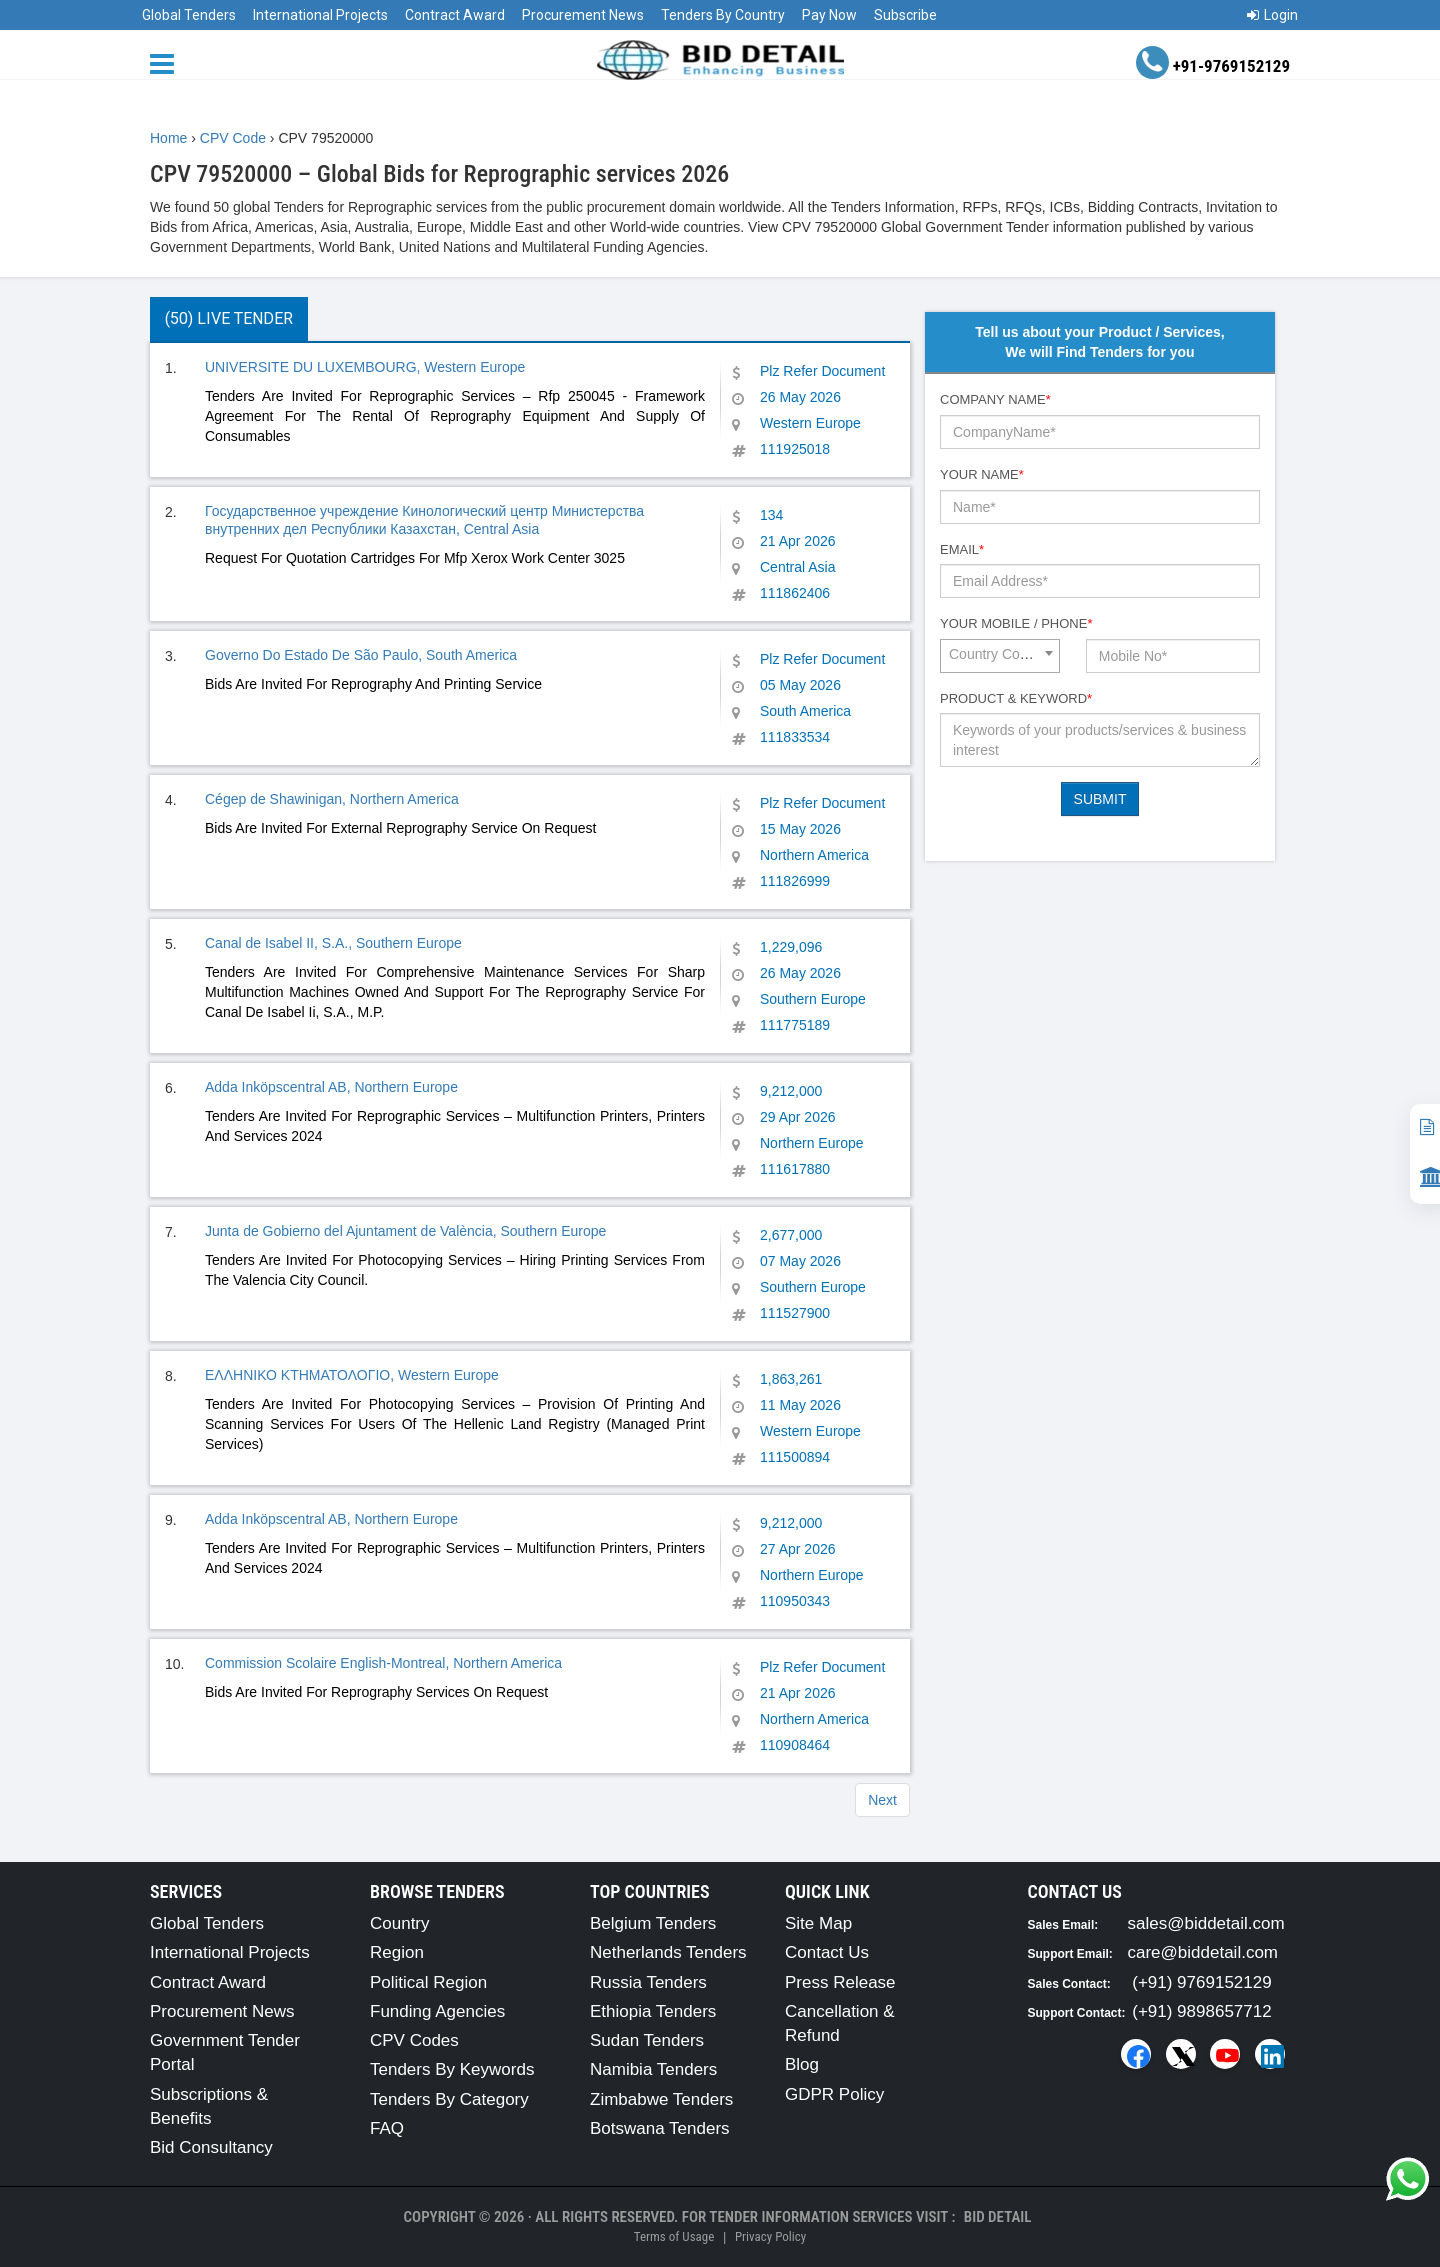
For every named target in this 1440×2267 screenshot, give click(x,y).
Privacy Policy (770, 2236)
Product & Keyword (1016, 698)
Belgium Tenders (653, 1923)
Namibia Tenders (653, 2069)
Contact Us (827, 1952)
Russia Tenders (648, 1982)
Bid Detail (998, 2217)
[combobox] (1000, 656)
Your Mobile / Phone (1016, 623)
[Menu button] (167, 62)
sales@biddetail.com (1206, 1923)
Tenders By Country (723, 15)
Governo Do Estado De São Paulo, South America (361, 655)
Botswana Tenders (660, 2128)
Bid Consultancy (211, 2147)
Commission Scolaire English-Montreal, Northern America (383, 1663)
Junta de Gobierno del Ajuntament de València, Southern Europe (405, 1231)
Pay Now (829, 15)
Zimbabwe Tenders (661, 2099)
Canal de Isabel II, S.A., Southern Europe (333, 943)
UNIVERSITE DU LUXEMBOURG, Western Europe (365, 367)
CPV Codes (414, 2040)
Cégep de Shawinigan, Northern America (332, 799)
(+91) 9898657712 (1201, 2011)
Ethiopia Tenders (653, 2011)
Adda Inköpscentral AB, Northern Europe (331, 1087)
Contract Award (455, 15)
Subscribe (905, 15)
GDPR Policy (834, 2094)
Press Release (840, 1982)
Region (397, 1952)
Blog (802, 2064)
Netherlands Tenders (668, 1952)
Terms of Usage (674, 2236)
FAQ (387, 2128)
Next (882, 1800)
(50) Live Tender (229, 318)
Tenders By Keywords (452, 2069)
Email (962, 549)
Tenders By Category (449, 2099)
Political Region (428, 1982)
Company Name (995, 399)
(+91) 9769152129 (1201, 1982)
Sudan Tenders (647, 2040)
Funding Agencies (437, 2011)
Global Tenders (189, 15)
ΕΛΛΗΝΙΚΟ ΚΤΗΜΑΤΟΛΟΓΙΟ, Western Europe (352, 1375)
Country (400, 1923)
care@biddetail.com (1203, 1952)
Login (1272, 15)
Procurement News (583, 15)
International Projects (320, 15)
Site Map (818, 1923)
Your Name (982, 474)
